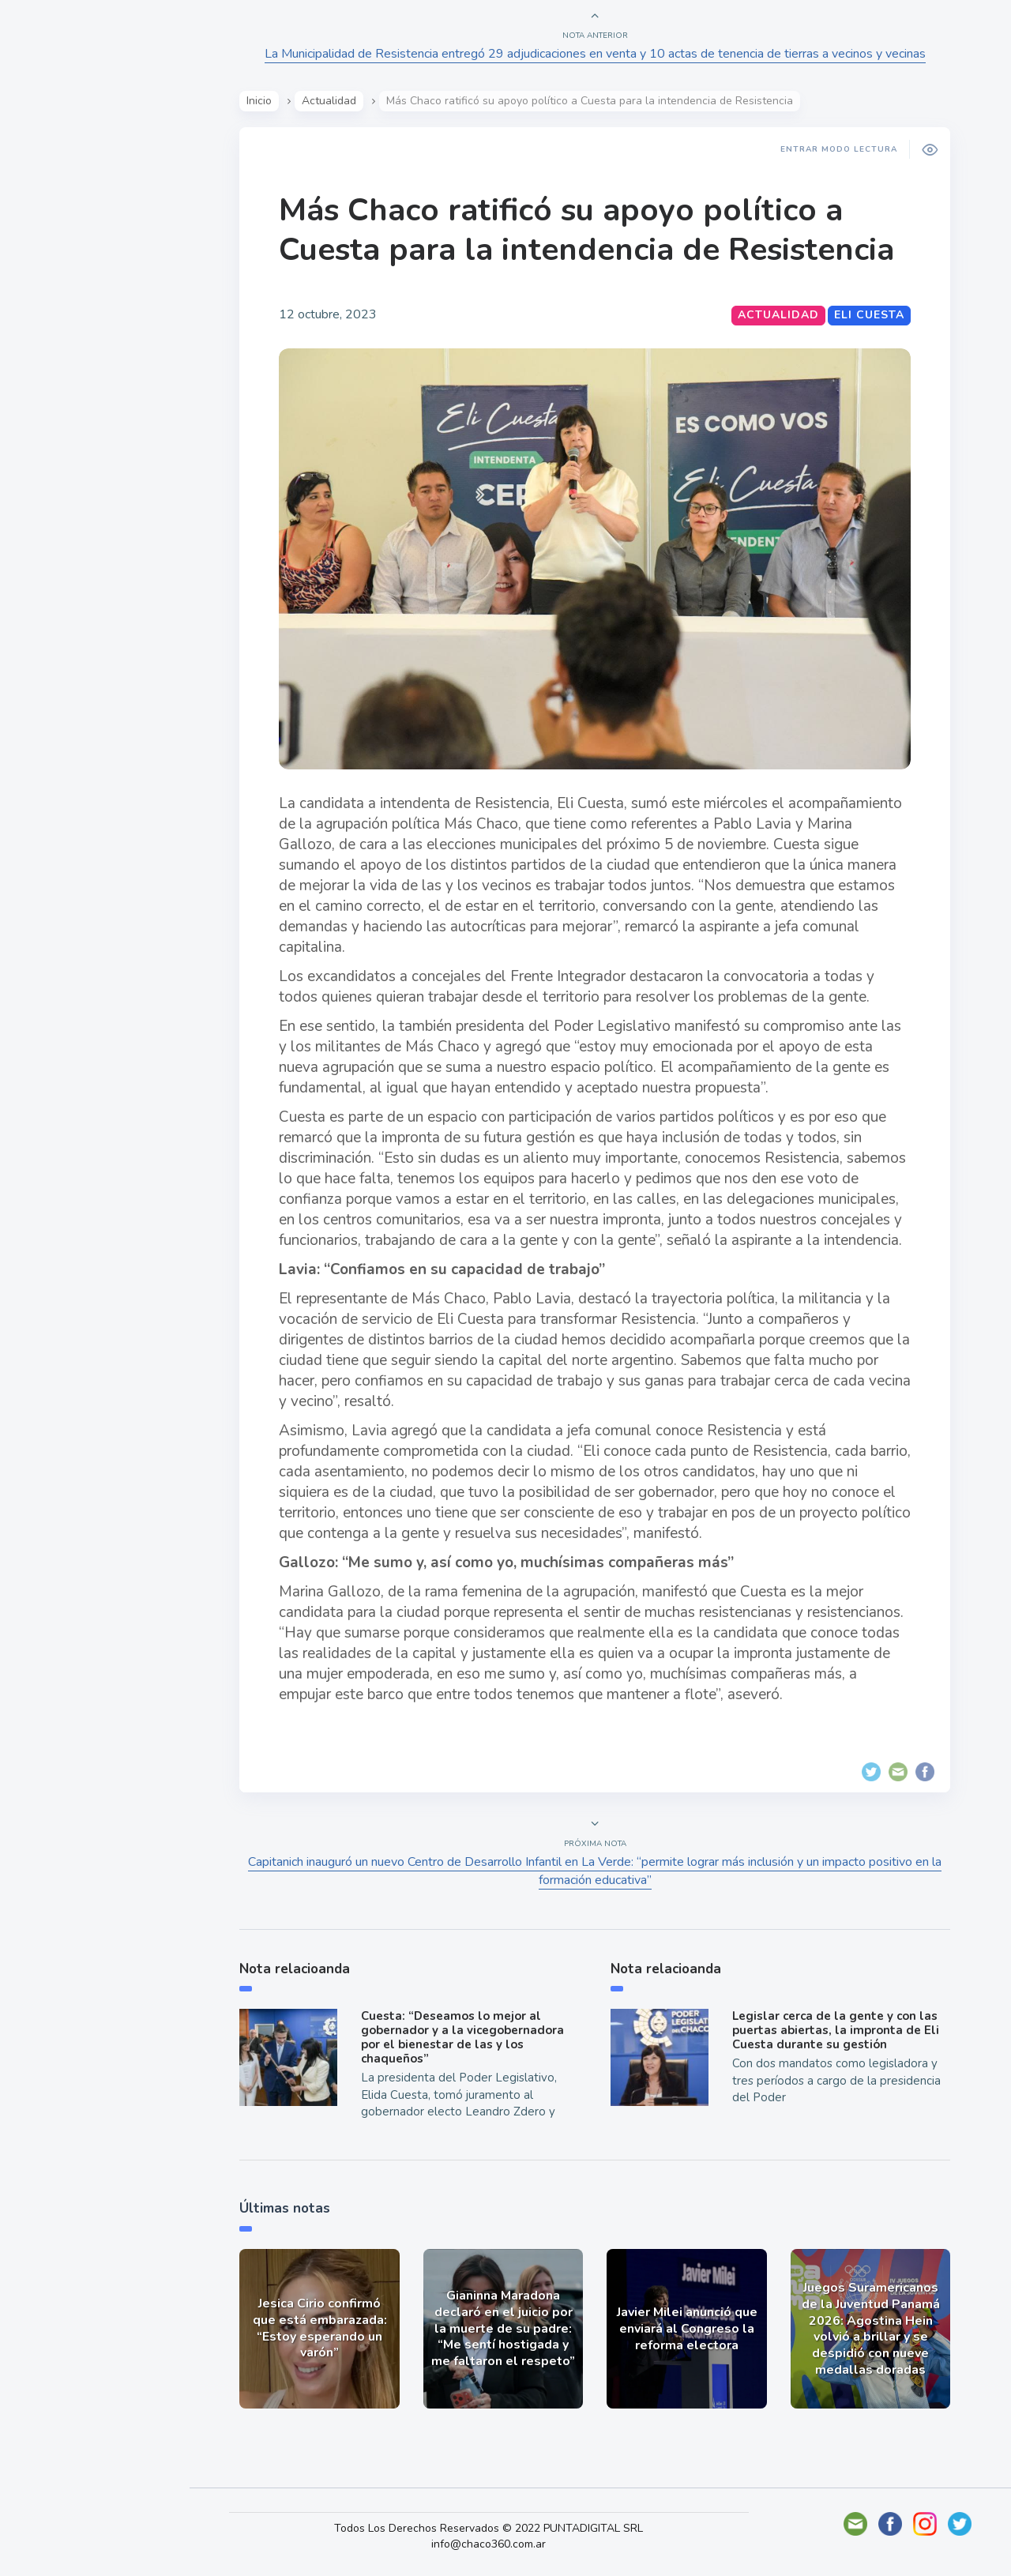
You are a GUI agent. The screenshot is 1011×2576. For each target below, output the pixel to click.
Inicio (264, 100)
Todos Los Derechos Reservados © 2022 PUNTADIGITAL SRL (504, 2528)
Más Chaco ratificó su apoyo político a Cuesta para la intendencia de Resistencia (592, 230)
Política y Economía (95, 282)
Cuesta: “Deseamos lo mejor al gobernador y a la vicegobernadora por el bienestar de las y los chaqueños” (467, 2037)
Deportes (62, 393)
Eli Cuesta (875, 314)
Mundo (54, 319)
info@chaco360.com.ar (504, 2544)
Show (50, 245)
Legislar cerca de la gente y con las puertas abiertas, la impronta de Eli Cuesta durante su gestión (840, 2030)
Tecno (51, 356)
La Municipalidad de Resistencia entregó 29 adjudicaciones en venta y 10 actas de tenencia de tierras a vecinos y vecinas (600, 53)
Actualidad (67, 208)
